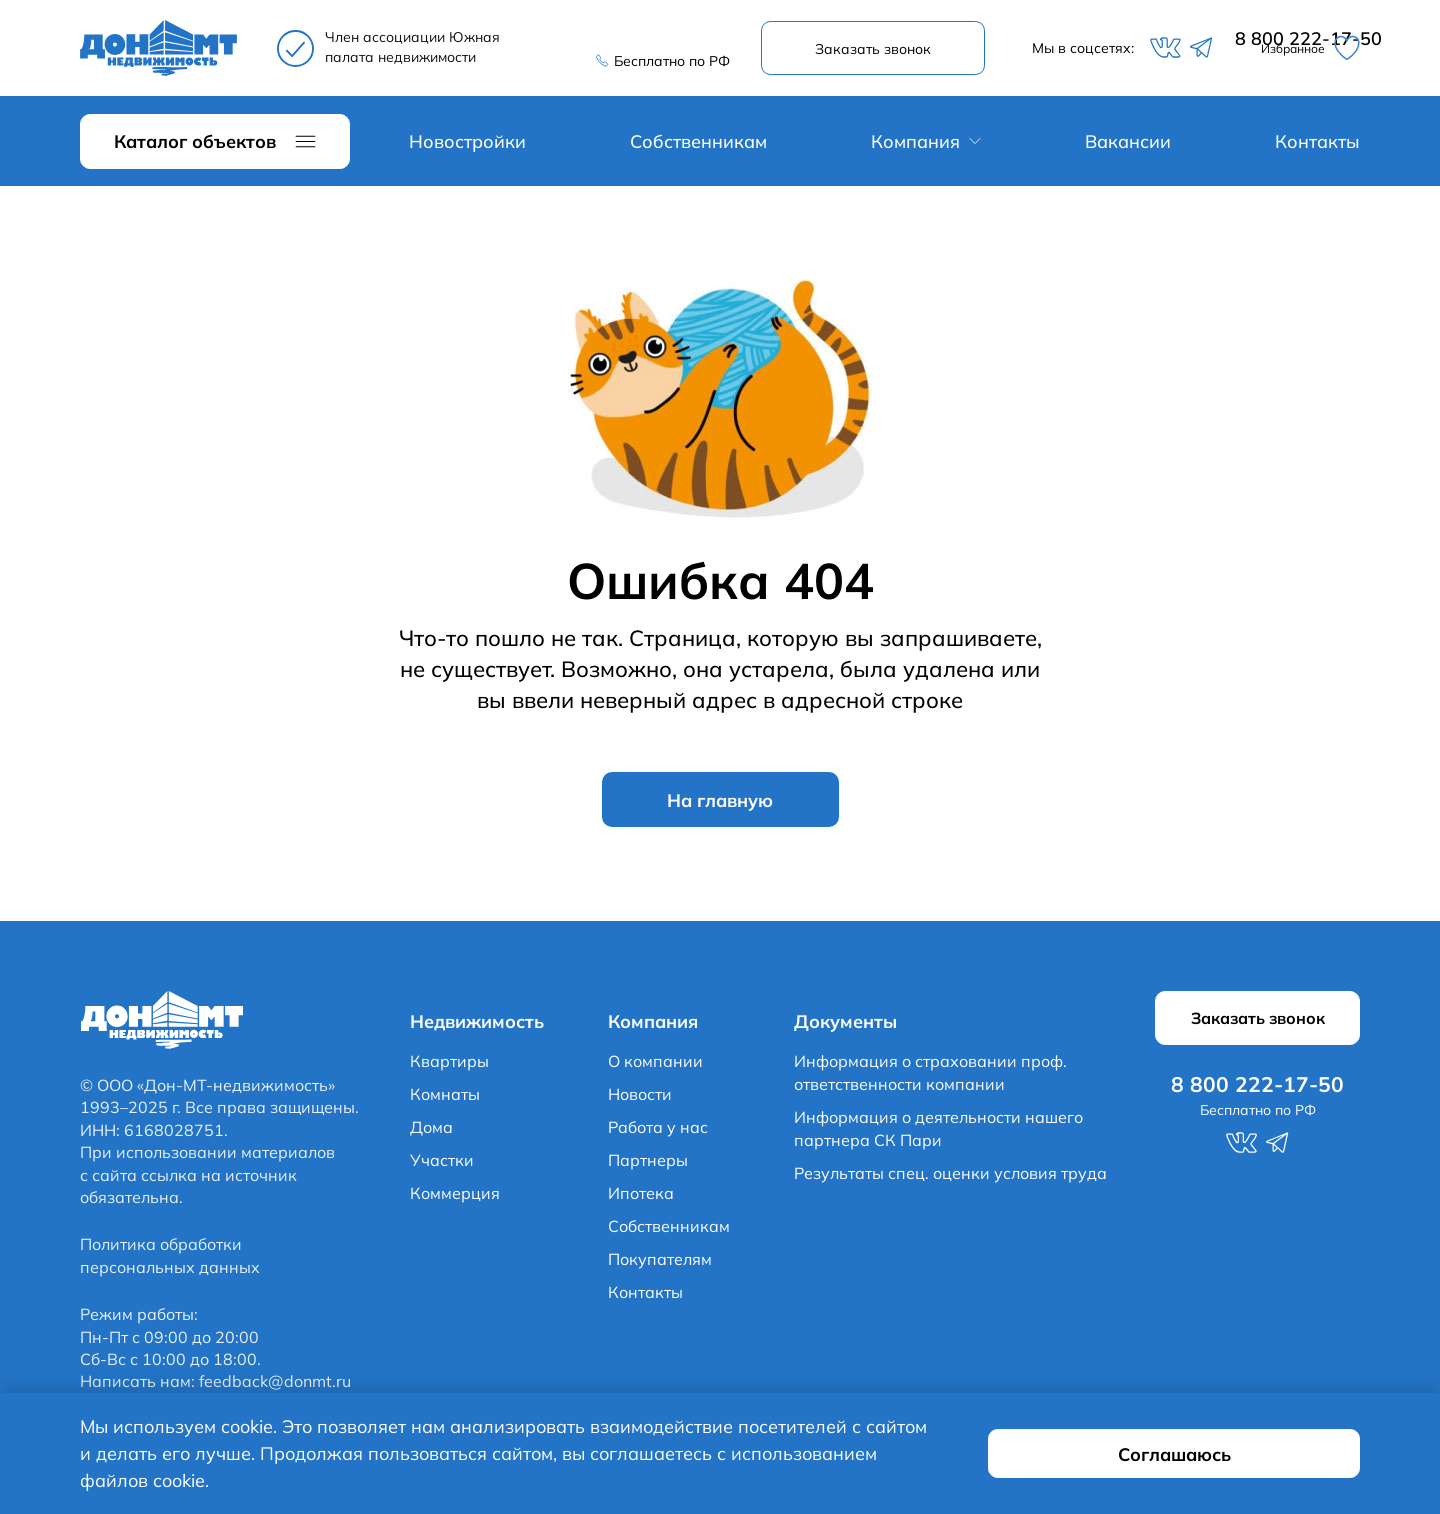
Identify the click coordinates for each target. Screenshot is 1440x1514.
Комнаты (445, 1098)
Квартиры (449, 1065)
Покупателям (660, 1263)
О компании (655, 1065)
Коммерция (455, 1197)
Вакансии (1128, 144)
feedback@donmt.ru (275, 1386)
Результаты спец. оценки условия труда (950, 1177)
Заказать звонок (876, 50)
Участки (442, 1164)
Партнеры (648, 1164)
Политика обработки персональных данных (170, 1260)
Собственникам (698, 144)
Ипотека (641, 1197)
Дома (431, 1131)
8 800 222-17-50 (660, 39)
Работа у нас (658, 1131)
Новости (640, 1098)
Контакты (1317, 144)
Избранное (1304, 49)
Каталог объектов (195, 144)
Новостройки (467, 144)
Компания (915, 144)
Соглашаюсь (1241, 1467)
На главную (720, 802)
